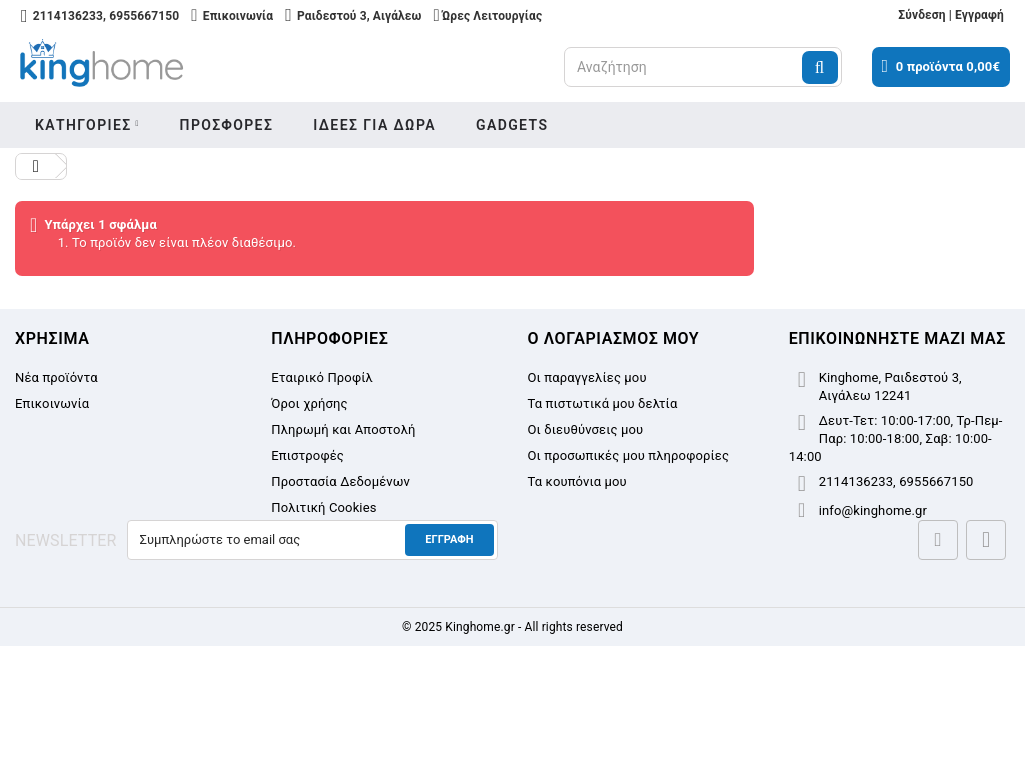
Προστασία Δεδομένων (340, 481)
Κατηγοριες (83, 125)
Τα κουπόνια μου (577, 481)
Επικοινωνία (52, 403)
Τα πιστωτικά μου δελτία (603, 403)
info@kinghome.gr (873, 510)
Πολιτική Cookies (323, 507)
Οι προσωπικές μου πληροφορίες (629, 455)
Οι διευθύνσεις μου (586, 429)
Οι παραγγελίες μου (587, 377)
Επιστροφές (307, 455)
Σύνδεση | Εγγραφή (951, 15)
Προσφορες (227, 125)
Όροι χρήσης (309, 403)
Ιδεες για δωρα (374, 125)
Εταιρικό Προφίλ (322, 377)
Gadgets (512, 125)
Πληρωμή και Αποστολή (343, 429)
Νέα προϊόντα (56, 377)
